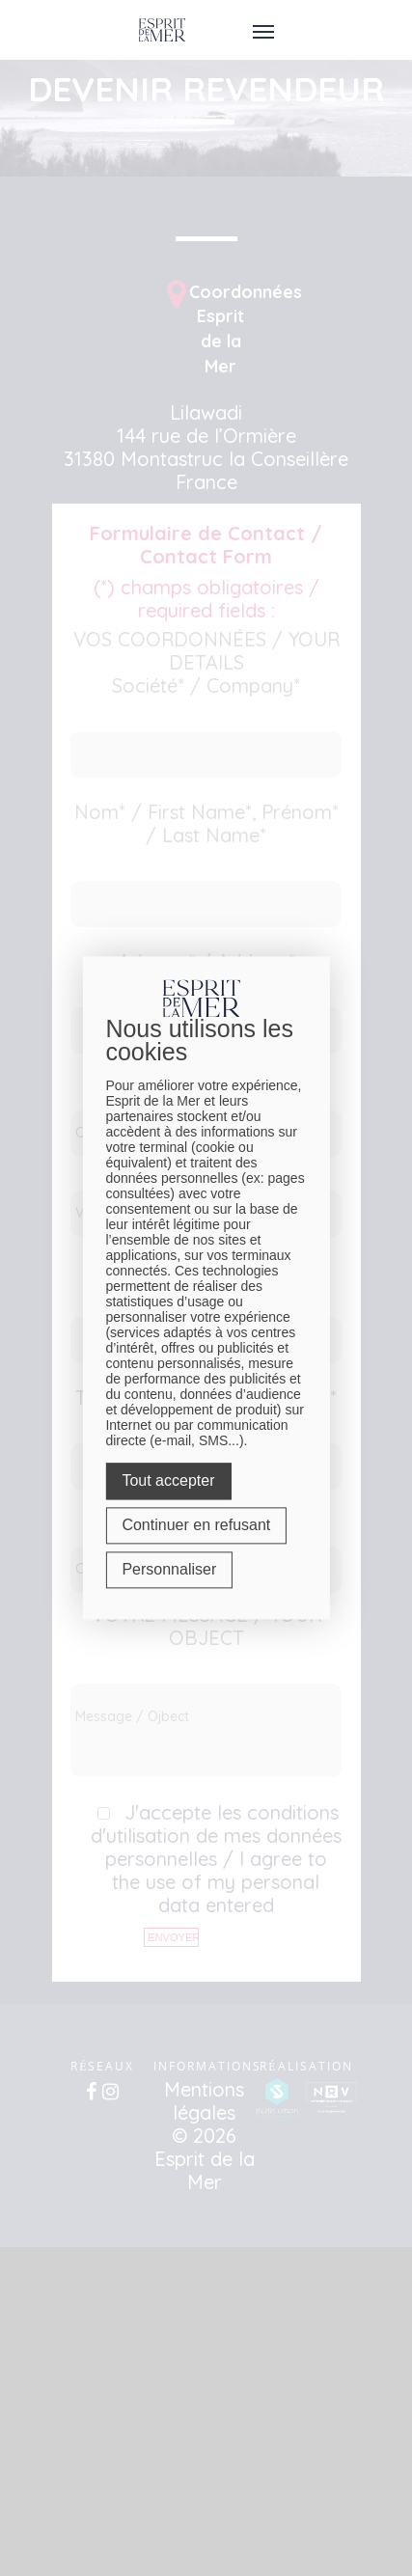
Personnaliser (169, 1570)
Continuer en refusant (196, 1526)
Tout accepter (168, 1481)
